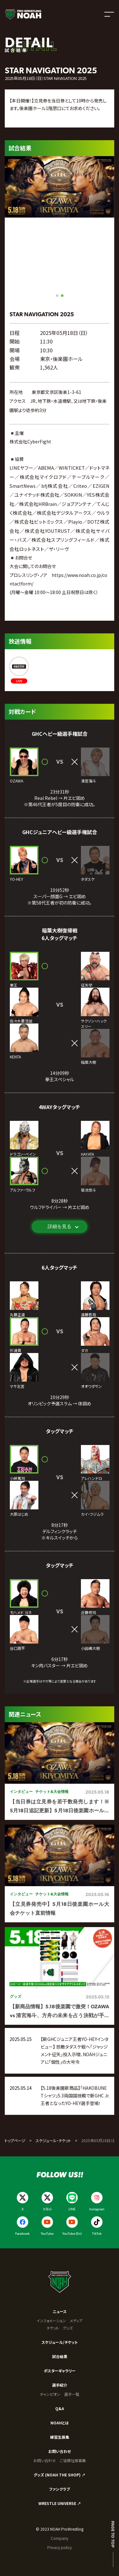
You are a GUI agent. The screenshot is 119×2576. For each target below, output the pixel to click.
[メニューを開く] (109, 14)
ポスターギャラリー (60, 2370)
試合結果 (59, 2356)
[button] (57, 295)
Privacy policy (59, 2547)
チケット (52, 2328)
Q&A (59, 2408)
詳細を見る (59, 1226)
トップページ (15, 2140)
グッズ (68, 2328)
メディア (76, 2320)
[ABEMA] (19, 670)
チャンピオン (50, 2394)
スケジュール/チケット (60, 2342)
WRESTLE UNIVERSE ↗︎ (59, 2503)
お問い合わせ (59, 2451)
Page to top (113, 2534)
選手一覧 (71, 2394)
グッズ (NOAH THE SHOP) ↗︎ (59, 2474)
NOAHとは (59, 2422)
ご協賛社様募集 (73, 2460)
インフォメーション (51, 2320)
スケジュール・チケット (53, 2140)
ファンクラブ (59, 2489)
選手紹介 (59, 2385)
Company (59, 2538)
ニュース (60, 2311)
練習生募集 (59, 2437)
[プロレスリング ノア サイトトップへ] (23, 14)
